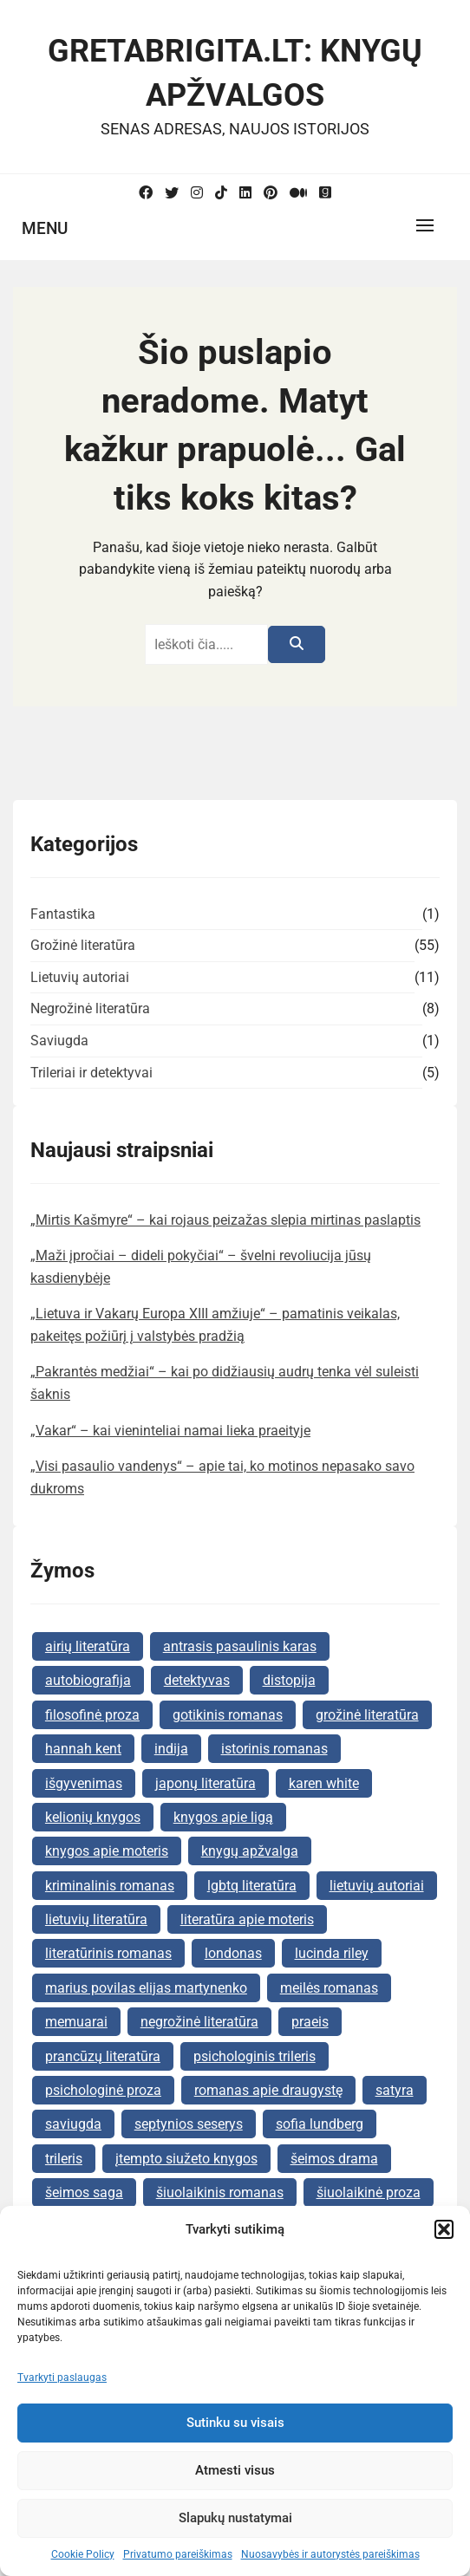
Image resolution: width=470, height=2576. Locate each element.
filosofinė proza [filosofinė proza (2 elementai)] (92, 1715)
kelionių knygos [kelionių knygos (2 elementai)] (92, 1817)
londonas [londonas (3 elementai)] (233, 1953)
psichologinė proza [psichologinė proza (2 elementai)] (103, 2090)
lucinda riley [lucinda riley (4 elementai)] (332, 1953)
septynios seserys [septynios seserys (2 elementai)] (188, 2124)
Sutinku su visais (235, 2422)
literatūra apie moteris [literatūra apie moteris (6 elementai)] (247, 1919)
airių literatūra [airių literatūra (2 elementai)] (87, 1646)
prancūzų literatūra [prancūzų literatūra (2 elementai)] (102, 2056)
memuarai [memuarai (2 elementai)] (76, 2021)
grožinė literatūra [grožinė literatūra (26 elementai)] (367, 1715)
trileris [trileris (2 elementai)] (63, 2158)
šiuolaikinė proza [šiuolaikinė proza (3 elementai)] (369, 2192)
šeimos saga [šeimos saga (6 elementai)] (84, 2192)
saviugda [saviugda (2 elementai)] (73, 2124)
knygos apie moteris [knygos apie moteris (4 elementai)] (106, 1851)
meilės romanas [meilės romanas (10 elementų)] (329, 1988)
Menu (45, 228)
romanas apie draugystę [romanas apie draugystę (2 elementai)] (268, 2090)
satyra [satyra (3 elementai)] (394, 2090)
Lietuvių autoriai (79, 977)
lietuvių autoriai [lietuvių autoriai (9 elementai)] (377, 1885)
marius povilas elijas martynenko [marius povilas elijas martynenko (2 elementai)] (146, 1988)
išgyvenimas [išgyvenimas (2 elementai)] (83, 1783)
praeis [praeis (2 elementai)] (310, 2021)
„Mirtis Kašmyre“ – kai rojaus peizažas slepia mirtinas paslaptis (225, 1220)
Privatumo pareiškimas (177, 2554)
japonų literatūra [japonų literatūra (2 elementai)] (205, 1783)
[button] (444, 2229)
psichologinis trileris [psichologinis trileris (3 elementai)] (254, 2056)
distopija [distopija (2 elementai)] (289, 1680)
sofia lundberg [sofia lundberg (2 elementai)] (319, 2124)
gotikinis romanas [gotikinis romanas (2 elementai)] (228, 1715)
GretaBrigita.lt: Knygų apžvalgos (235, 73)
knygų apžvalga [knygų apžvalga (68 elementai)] (249, 1851)
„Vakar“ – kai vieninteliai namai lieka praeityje (170, 1430)
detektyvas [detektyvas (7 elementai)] (197, 1680)
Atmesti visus (235, 2470)
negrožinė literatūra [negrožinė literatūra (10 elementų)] (199, 2021)
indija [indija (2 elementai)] (171, 1748)
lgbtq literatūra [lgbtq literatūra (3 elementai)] (252, 1885)
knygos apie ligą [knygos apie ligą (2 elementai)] (223, 1817)
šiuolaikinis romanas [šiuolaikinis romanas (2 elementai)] (220, 2192)
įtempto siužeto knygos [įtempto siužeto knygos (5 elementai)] (186, 2158)
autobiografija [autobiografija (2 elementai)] (88, 1680)
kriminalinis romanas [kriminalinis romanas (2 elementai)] (109, 1885)
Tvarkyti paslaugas (62, 2377)
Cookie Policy (82, 2554)
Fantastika (62, 914)
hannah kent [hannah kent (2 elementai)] (83, 1748)
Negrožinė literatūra (90, 1008)
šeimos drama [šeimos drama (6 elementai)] (334, 2158)
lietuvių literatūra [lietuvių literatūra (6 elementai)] (96, 1919)
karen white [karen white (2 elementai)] (324, 1783)
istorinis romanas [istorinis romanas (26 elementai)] (274, 1748)
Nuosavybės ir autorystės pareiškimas (330, 2554)
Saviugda (59, 1040)
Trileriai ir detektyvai (91, 1072)
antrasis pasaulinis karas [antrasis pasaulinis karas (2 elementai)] (240, 1646)
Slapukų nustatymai (235, 2518)
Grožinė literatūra (82, 945)
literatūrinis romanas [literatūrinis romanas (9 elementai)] (108, 1953)
